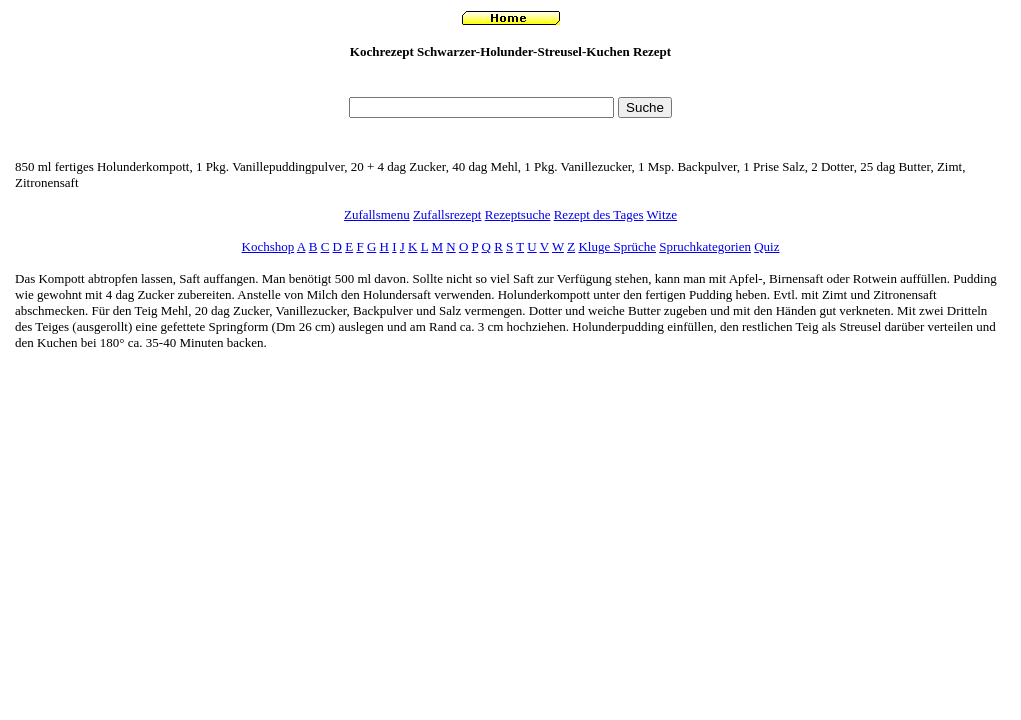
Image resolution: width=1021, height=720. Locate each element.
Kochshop (268, 246)
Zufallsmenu (377, 214)
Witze (662, 214)
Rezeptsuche (518, 214)
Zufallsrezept (447, 214)
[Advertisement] (511, 83)
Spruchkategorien (705, 246)
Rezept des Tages (599, 214)
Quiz (766, 246)
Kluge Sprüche (617, 246)
